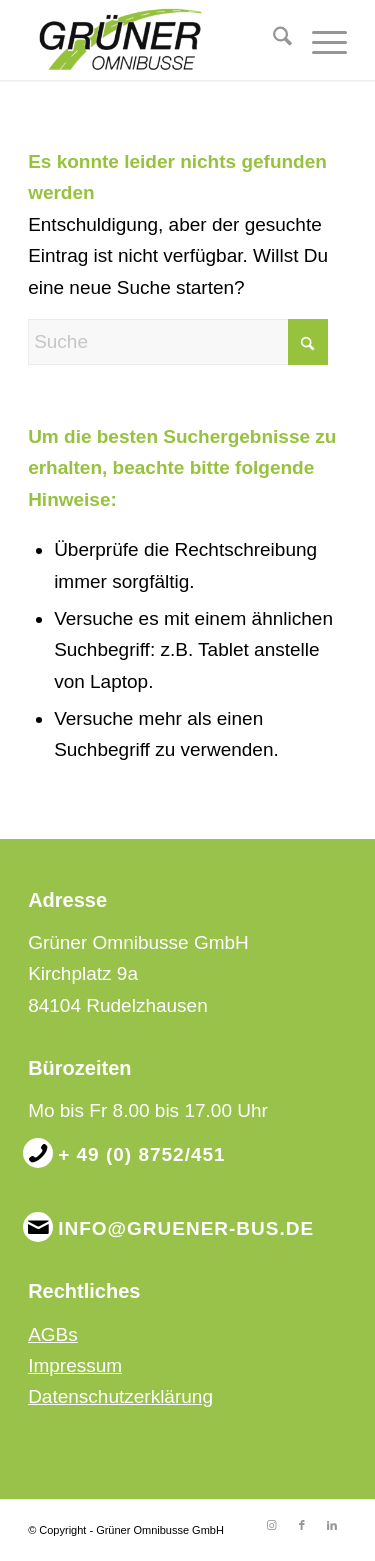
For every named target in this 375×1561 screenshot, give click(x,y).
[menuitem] (272, 40)
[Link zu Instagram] (272, 1525)
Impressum (75, 1365)
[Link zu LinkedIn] (332, 1525)
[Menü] (319, 40)
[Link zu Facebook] (302, 1525)
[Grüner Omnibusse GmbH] (155, 40)
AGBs (53, 1334)
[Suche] (272, 40)
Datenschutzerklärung (120, 1396)
